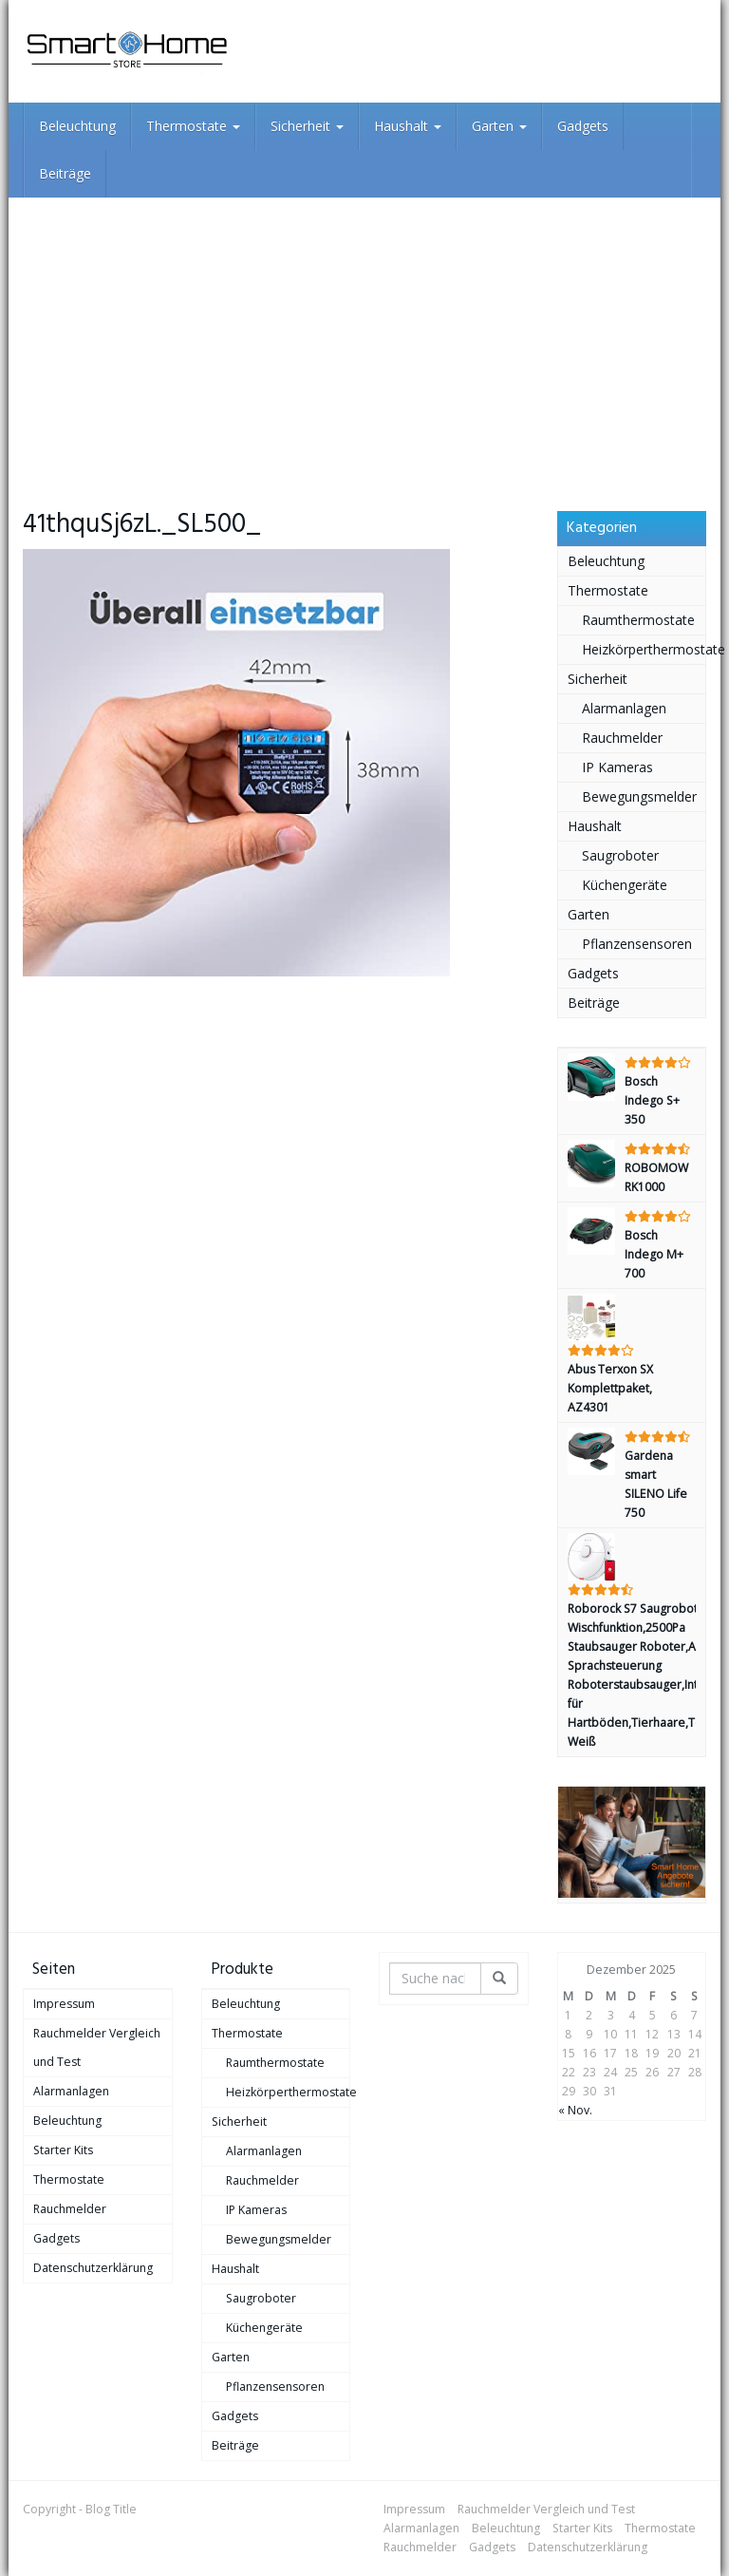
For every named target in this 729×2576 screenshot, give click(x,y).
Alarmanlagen (624, 708)
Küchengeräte (624, 885)
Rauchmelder (622, 738)
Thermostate (193, 126)
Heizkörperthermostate (644, 649)
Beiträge (65, 173)
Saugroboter (620, 855)
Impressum (64, 2004)
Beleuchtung (77, 126)
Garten (499, 126)
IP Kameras (617, 767)
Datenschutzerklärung (93, 2268)
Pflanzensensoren (637, 944)
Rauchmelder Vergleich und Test (96, 2047)
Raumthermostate (638, 620)
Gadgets (582, 126)
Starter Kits (63, 2150)
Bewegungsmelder (639, 796)
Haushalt (407, 126)
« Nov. (575, 2110)
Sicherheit (307, 126)
